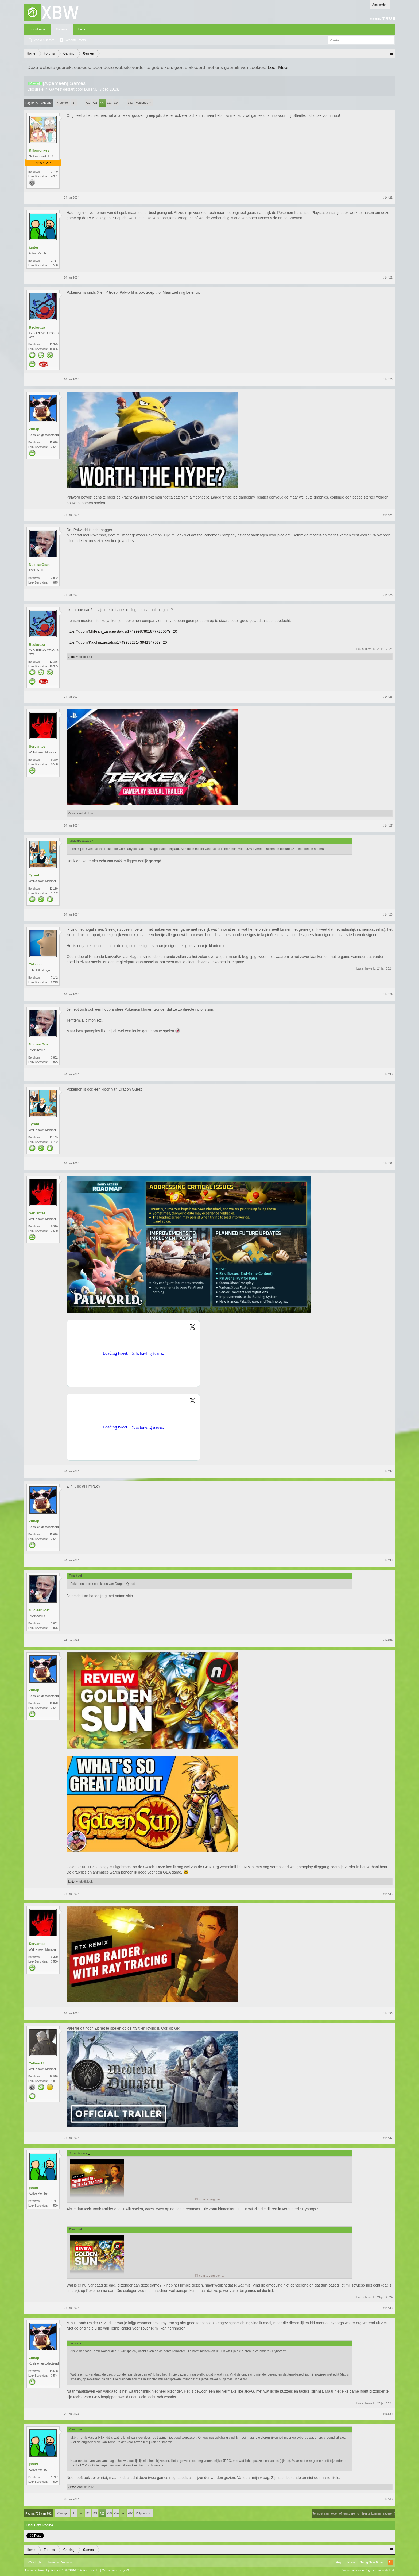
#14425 (388, 594)
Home (351, 2562)
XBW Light (35, 2562)
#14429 (388, 994)
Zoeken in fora (44, 40)
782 (130, 102)
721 (94, 102)
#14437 (388, 2137)
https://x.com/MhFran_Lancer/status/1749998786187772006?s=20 (122, 631)
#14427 (388, 825)
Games (55, 89)
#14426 (388, 696)
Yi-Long (35, 964)
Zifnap (34, 429)
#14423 (388, 379)
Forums (62, 29)
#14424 (388, 514)
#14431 (388, 1163)
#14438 (388, 2307)
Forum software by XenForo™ (62, 2570)
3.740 (54, 171)
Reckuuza (37, 327)
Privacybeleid (385, 2570)
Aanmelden (379, 4)
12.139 (53, 888)
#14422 (388, 277)
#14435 (388, 1893)
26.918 (53, 2076)
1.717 (54, 260)
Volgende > (143, 102)
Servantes (37, 746)
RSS (390, 2562)
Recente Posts (75, 40)
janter (33, 247)
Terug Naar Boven (372, 2562)
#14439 (388, 2414)
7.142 (54, 977)
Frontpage (37, 29)
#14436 (388, 2013)
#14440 (388, 2499)
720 (88, 102)
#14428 (388, 914)
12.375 (53, 344)
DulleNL (91, 89)
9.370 (54, 759)
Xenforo (66, 2562)
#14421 (388, 197)
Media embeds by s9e (116, 2570)
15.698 (53, 442)
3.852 (54, 578)
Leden (82, 29)
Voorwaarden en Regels (358, 2570)
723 (109, 102)
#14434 (388, 1640)
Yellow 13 (37, 2063)
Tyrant (34, 875)
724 (116, 102)
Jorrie (72, 656)
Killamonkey (39, 150)
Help (339, 2562)
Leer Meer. (279, 67)
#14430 (388, 1074)
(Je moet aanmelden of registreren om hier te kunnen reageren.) (353, 2513)
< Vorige (62, 102)
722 (102, 103)
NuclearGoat (39, 565)
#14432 (388, 1471)
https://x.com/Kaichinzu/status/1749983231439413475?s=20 (117, 642)
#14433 (388, 1560)
